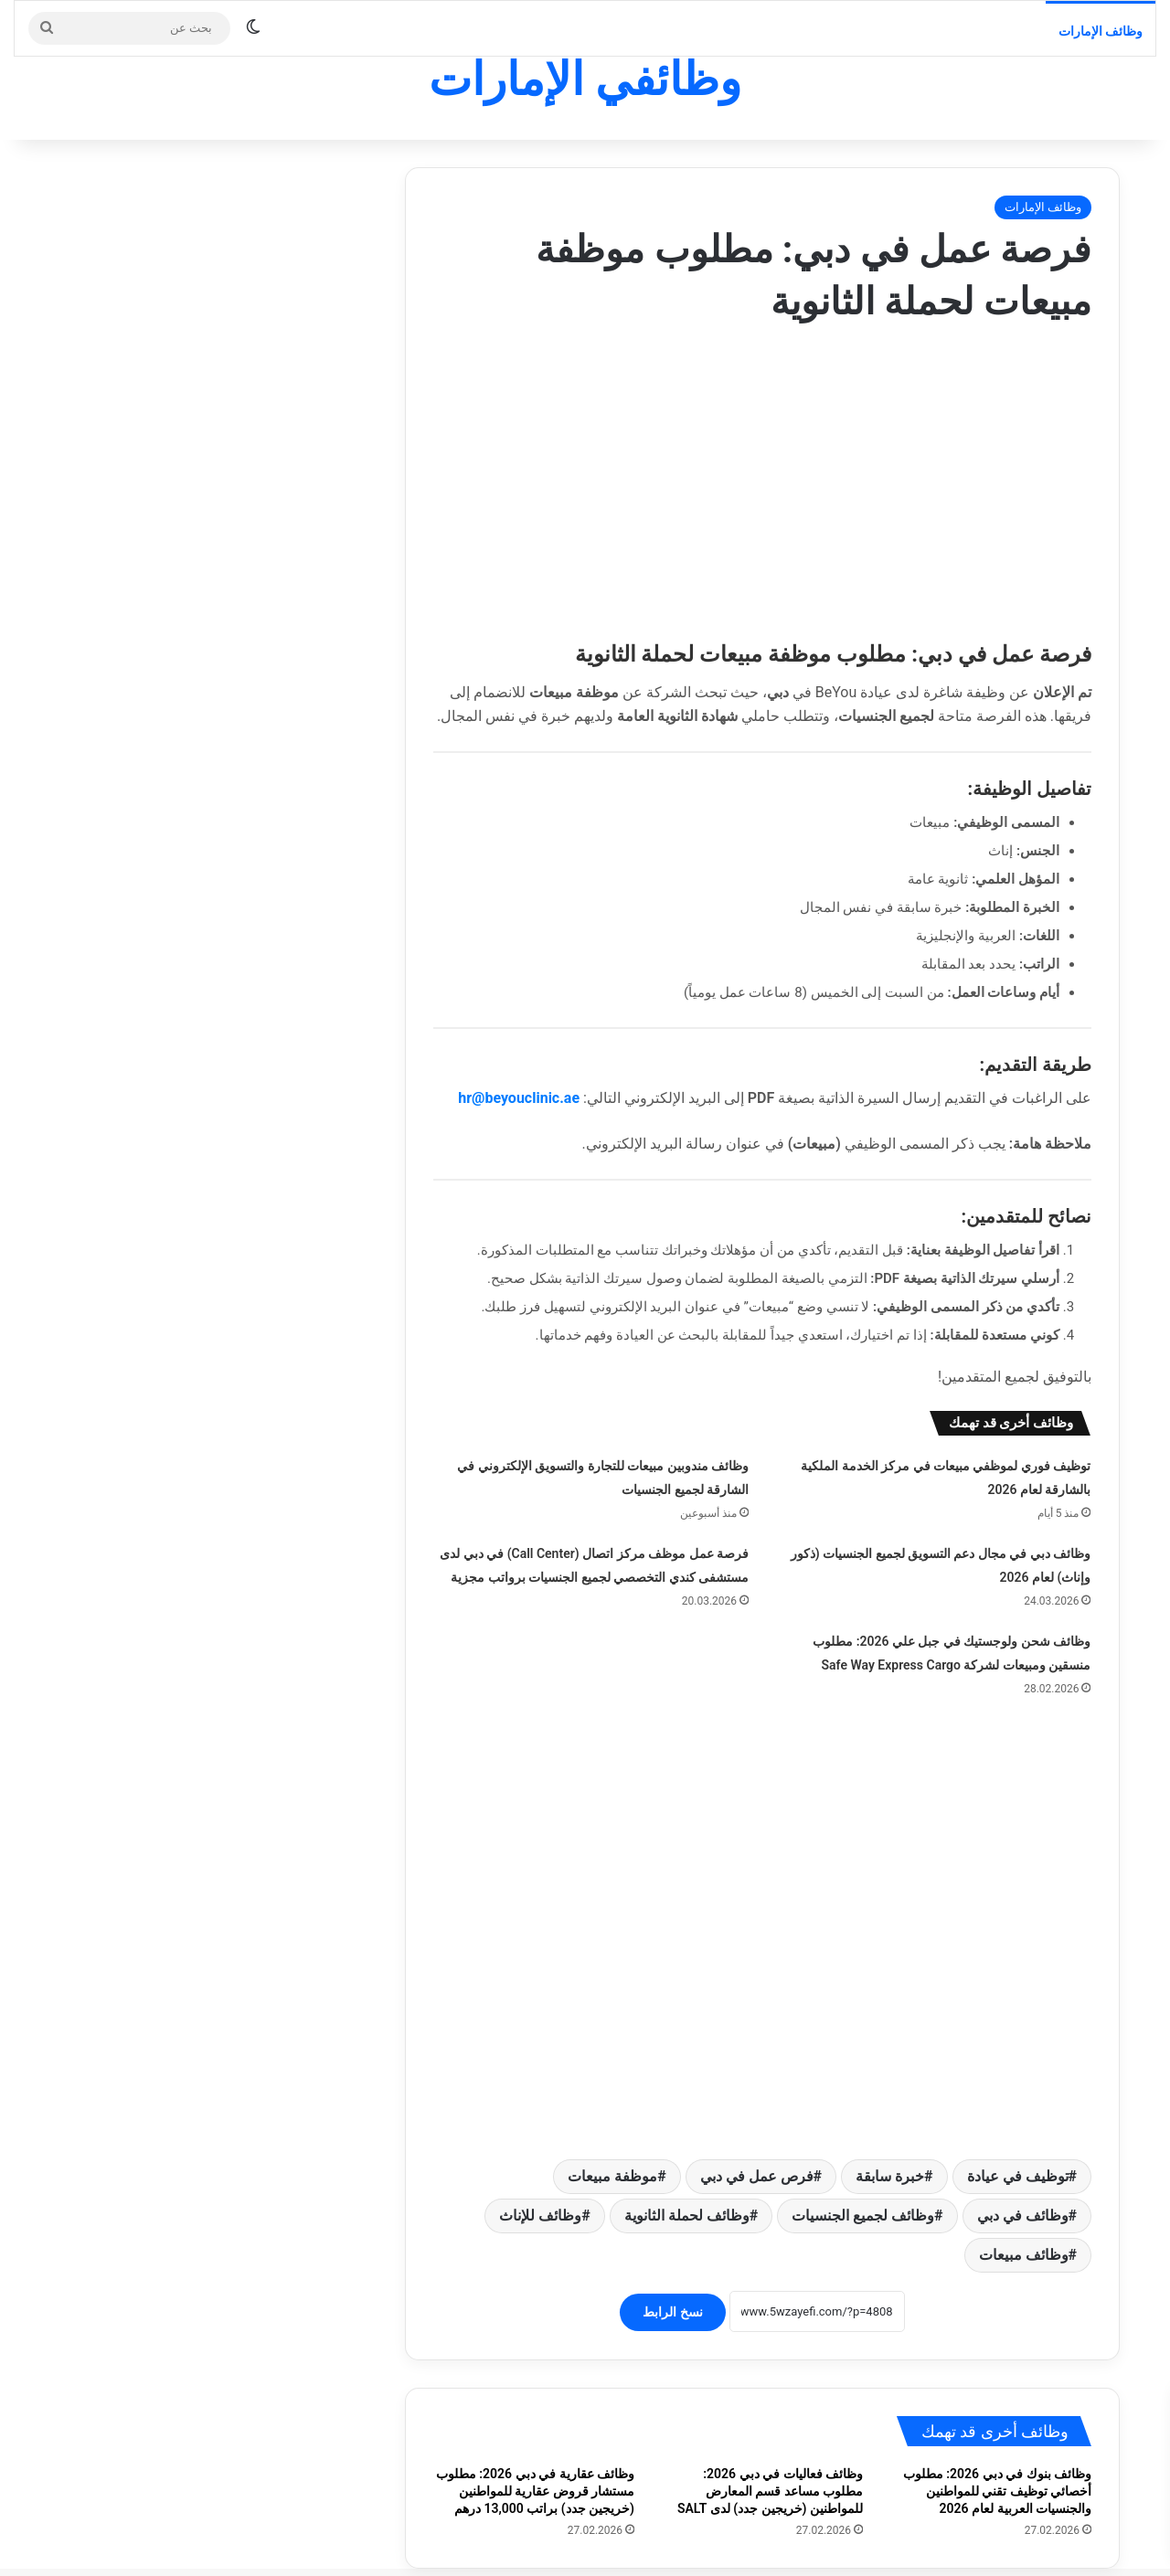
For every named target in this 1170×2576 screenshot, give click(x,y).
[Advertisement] (762, 475)
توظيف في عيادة (1018, 2138)
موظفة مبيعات (612, 2138)
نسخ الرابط (672, 2273)
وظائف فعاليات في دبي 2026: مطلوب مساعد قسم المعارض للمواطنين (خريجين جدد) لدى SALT (770, 2452)
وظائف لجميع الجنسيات (863, 2177)
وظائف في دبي (1023, 2177)
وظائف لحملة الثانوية (687, 2177)
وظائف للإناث (540, 2177)
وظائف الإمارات (1100, 31)
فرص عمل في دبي (757, 2138)
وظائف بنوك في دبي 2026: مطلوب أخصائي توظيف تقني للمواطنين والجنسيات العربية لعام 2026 (997, 2452)
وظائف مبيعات (1024, 2216)
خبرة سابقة (890, 2138)
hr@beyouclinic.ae (519, 1098)
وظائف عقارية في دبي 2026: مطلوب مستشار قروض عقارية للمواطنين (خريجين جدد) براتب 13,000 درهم (535, 2452)
